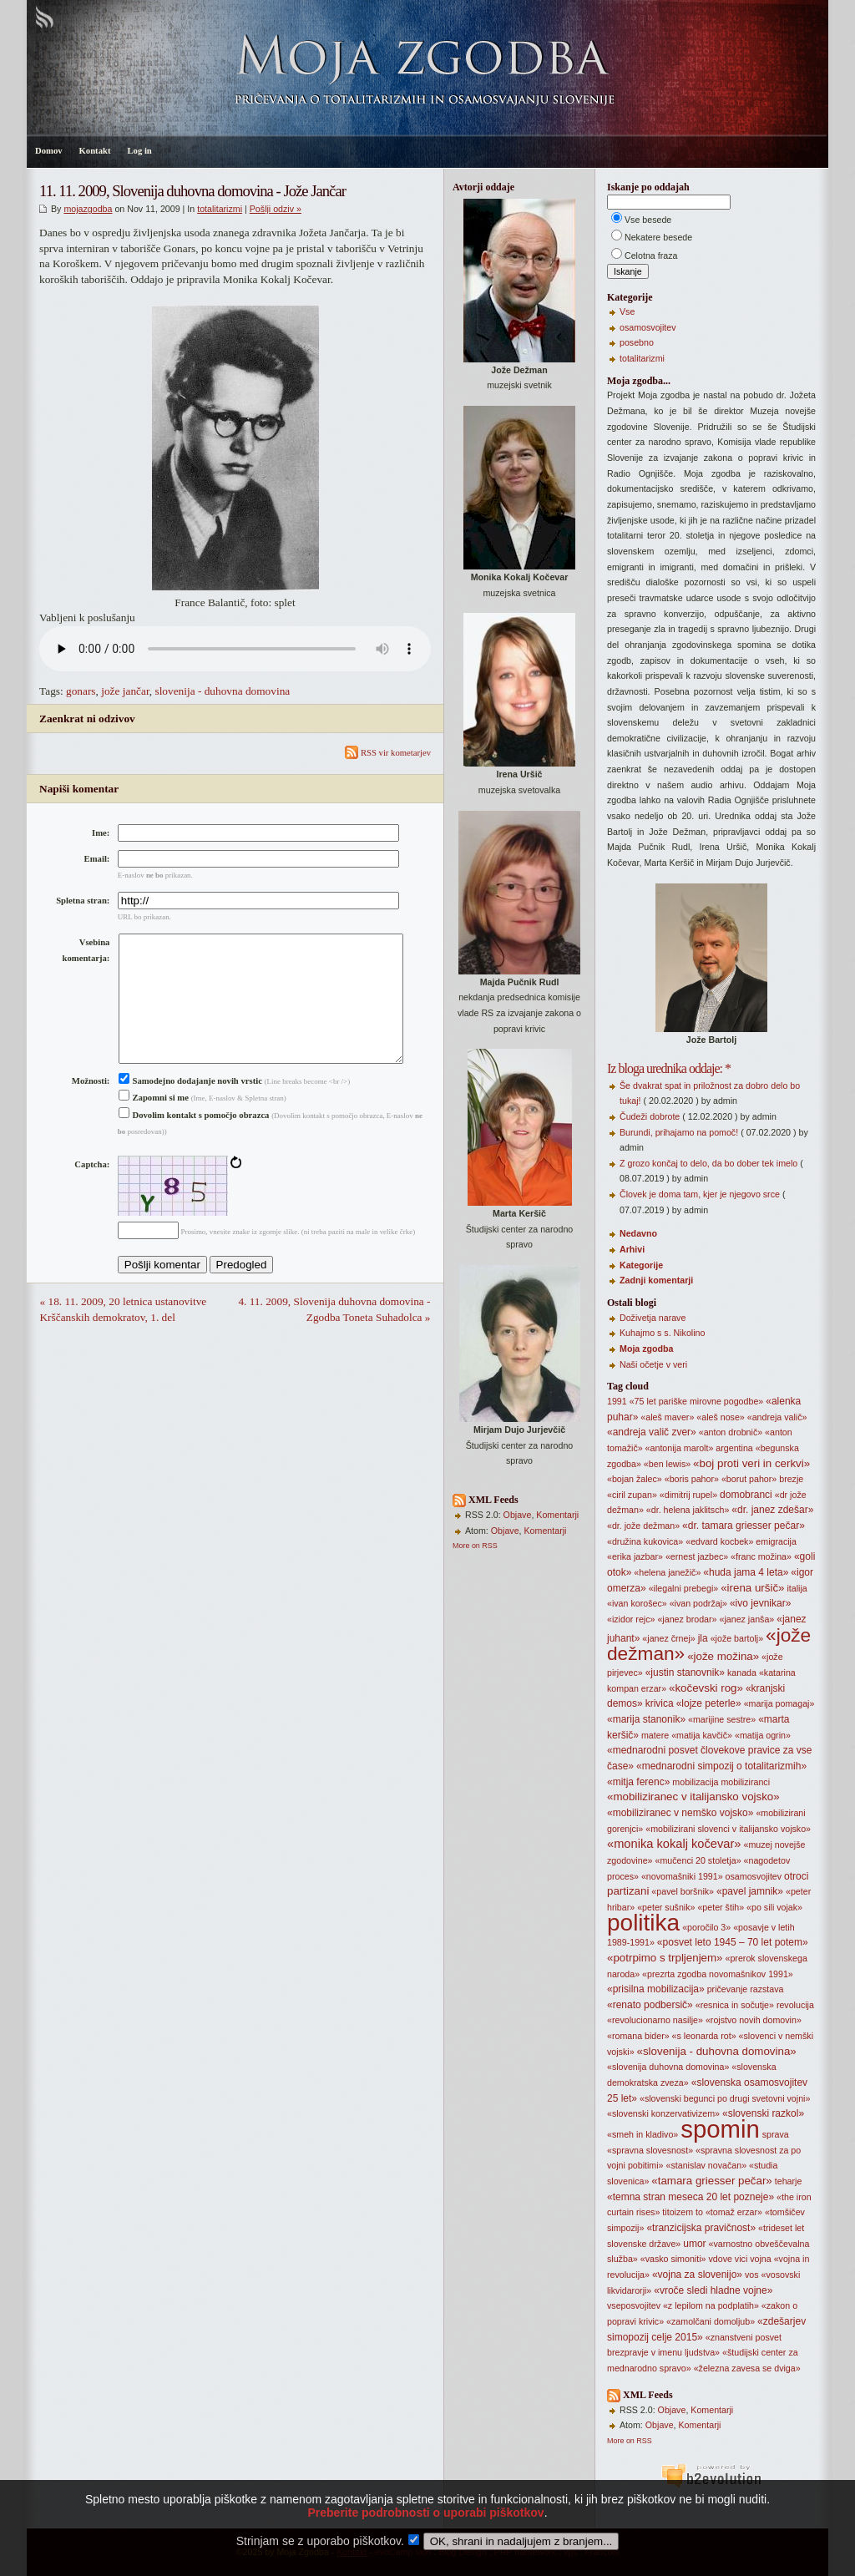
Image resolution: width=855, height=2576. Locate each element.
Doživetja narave (653, 1318)
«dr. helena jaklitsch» (688, 1510)
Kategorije (641, 1265)
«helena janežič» (667, 1572)
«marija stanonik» (646, 1719)
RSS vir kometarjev (388, 752)
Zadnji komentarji (656, 1280)
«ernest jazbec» (696, 1556)
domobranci (746, 1495)
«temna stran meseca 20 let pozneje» (690, 2197)
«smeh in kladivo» (642, 2134)
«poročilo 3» (706, 1927)
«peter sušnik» (666, 1907)
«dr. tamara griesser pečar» (743, 1525)
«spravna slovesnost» (650, 2150)
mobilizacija (695, 1782)
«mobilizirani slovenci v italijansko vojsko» (728, 1829)
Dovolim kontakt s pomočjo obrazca (194, 1141)
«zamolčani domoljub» (710, 2321)
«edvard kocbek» (719, 1541)
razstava (766, 1989)
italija (797, 1588)
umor (694, 2244)
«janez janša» (746, 1619)
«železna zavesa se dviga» (747, 2368)
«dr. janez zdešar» (772, 1510)
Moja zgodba (647, 1349)
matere (655, 1735)
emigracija (776, 1541)
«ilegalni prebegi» (684, 1588)
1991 (617, 1401)
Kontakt (95, 150)
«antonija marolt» (679, 1448)
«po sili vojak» (774, 1907)
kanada (741, 1673)
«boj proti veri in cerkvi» (751, 1463)
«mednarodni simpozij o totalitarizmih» (721, 1766)
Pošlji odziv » (275, 209)
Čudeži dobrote (650, 1116)
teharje (788, 2181)
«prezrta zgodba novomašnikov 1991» (717, 1974)
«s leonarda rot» (704, 2036)
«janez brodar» (686, 1619)
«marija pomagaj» (779, 1703)
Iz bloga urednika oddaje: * (669, 1068)
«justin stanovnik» (685, 1672)
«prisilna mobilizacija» (656, 1989)
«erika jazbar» (635, 1556)
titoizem (677, 2212)
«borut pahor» (749, 1479)
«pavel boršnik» (682, 1891)
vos (752, 2275)
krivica (659, 1703)
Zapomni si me (154, 1124)
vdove (719, 2259)
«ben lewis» (667, 1464)
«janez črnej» (668, 1638)
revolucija (795, 2005)
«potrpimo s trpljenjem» (665, 1957)
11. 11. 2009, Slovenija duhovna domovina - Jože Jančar (192, 191)
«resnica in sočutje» (735, 2005)
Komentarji (557, 1515)
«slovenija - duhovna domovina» (717, 2051)
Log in (139, 150)
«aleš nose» (720, 1417)
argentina (734, 1448)
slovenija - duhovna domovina (222, 691)
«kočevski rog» (706, 1688)
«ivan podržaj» (698, 1603)
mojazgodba (87, 209)
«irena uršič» (752, 1588)
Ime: (100, 833)
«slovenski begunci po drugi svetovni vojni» (725, 2098)
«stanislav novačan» (706, 2165)
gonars (81, 691)
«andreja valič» (777, 1417)
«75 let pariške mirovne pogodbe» (697, 1401)
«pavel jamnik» (749, 1891)
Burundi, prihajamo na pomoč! (679, 1132)
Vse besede (648, 220)
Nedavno (638, 1233)
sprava (775, 2134)
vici (741, 2259)
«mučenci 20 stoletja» (698, 1860)
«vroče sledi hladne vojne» (713, 2290)
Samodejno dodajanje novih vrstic (190, 1107)
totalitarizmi (219, 209)
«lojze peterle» (708, 1703)
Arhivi (632, 1249)
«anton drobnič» (730, 1432)
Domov (49, 150)
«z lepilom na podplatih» (711, 2305)
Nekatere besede (658, 237)
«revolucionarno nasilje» (655, 2020)
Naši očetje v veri (653, 1364)
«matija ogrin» (763, 1735)
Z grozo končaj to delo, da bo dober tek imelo (708, 1163)
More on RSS (475, 1545)
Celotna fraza (651, 256)
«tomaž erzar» (734, 2212)
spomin (720, 2129)
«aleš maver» (667, 1417)
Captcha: (91, 1191)
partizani (628, 1891)
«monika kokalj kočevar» (674, 1843)
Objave (517, 1515)
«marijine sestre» (722, 1719)
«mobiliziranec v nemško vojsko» (680, 1813)
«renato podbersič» (650, 2005)
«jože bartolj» (737, 1638)
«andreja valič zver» (651, 1432)
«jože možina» (723, 1656)
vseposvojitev (633, 2305)
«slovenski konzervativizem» (663, 2113)
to (699, 2212)
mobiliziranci (745, 1782)
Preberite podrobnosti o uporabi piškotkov (425, 2538)
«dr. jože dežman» (643, 1526)
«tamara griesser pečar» (711, 2180)
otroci (796, 1876)
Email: (97, 858)
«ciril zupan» (632, 1495)
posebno (637, 342)
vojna (760, 2259)
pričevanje (727, 1989)
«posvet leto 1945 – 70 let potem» (732, 1942)
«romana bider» (638, 2036)
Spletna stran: (82, 900)
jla (703, 1638)
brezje (791, 1479)
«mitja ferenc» (638, 1782)
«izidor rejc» (631, 1619)
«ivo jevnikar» (760, 1603)
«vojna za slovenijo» (697, 2274)
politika (643, 1923)
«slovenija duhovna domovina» (668, 2067)
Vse (627, 311)
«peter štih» (720, 1907)
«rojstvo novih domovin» (754, 2020)
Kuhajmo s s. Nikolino (662, 1333)
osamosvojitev (648, 327)
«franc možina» (761, 1556)
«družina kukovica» (645, 1541)
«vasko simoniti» (673, 2259)
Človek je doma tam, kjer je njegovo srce (700, 1194)
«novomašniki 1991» (682, 1876)
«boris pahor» (692, 1479)
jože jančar (125, 691)
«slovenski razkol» (763, 2113)
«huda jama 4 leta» (745, 1572)
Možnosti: (91, 1107)
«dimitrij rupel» (688, 1495)
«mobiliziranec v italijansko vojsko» (693, 1796)
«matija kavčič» (701, 1735)
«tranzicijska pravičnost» (701, 2228)
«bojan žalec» (634, 1479)
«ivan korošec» (637, 1603)
